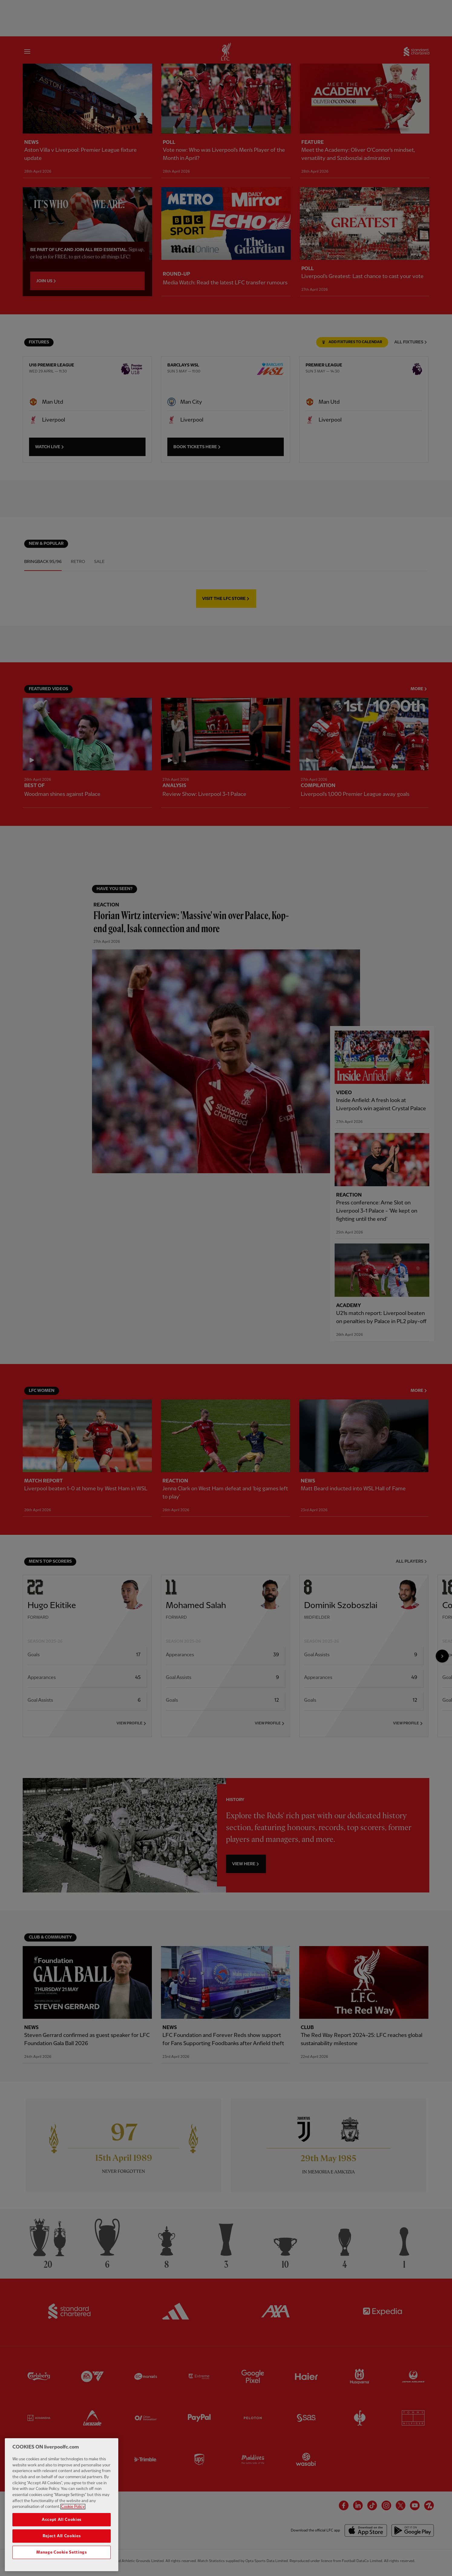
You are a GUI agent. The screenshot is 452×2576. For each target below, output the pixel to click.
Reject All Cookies (62, 2542)
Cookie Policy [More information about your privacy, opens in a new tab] (73, 2513)
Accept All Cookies (61, 2526)
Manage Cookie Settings (61, 2558)
